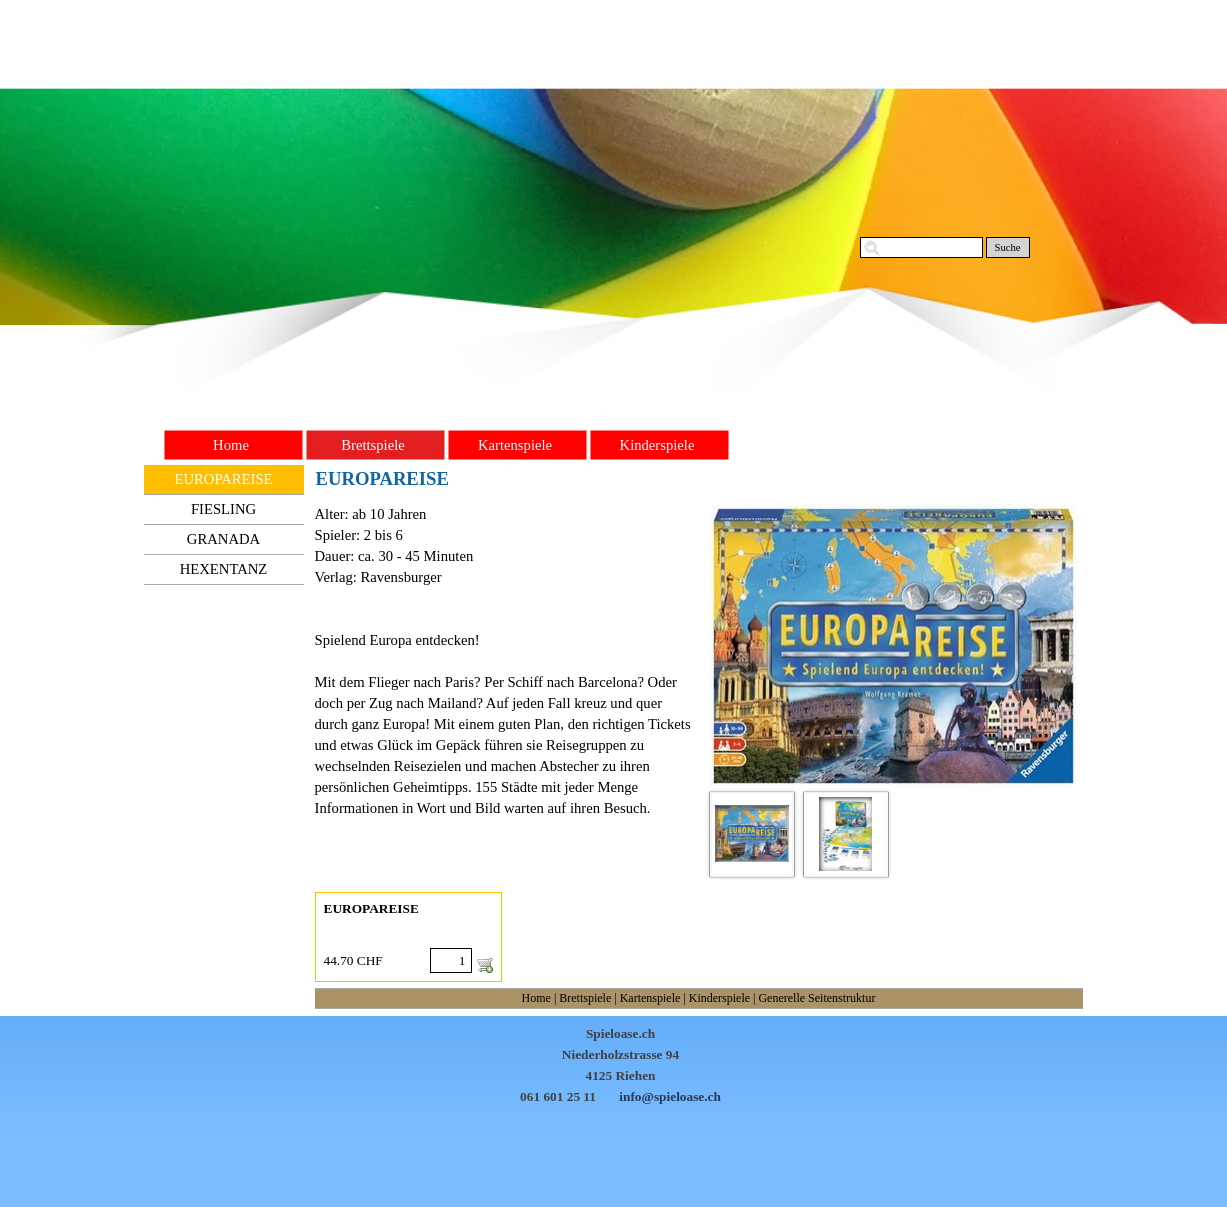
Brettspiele (585, 998)
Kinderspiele (719, 998)
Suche (1007, 247)
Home (536, 998)
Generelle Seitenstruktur (816, 998)
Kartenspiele (650, 998)
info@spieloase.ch (670, 1096)
